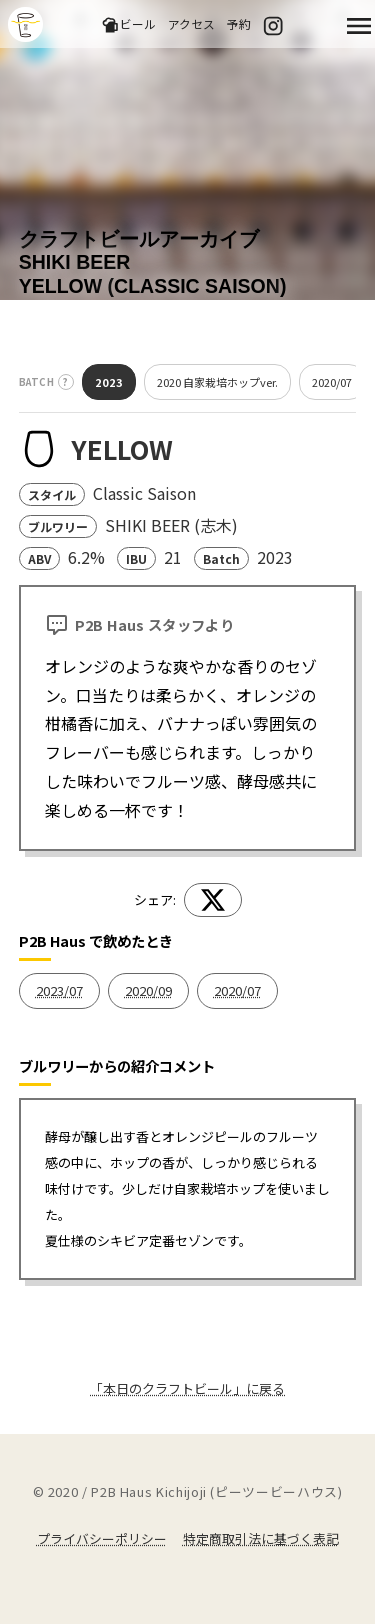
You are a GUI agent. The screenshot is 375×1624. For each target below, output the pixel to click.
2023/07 (59, 990)
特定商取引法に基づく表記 (261, 1538)
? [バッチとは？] (66, 381)
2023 (109, 382)
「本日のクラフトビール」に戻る (187, 1388)
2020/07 (332, 382)
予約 (239, 23)
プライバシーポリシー (102, 1538)
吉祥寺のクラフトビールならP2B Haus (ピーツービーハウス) (25, 24)
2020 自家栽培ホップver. (217, 382)
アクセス (191, 23)
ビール (128, 24)
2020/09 (148, 990)
